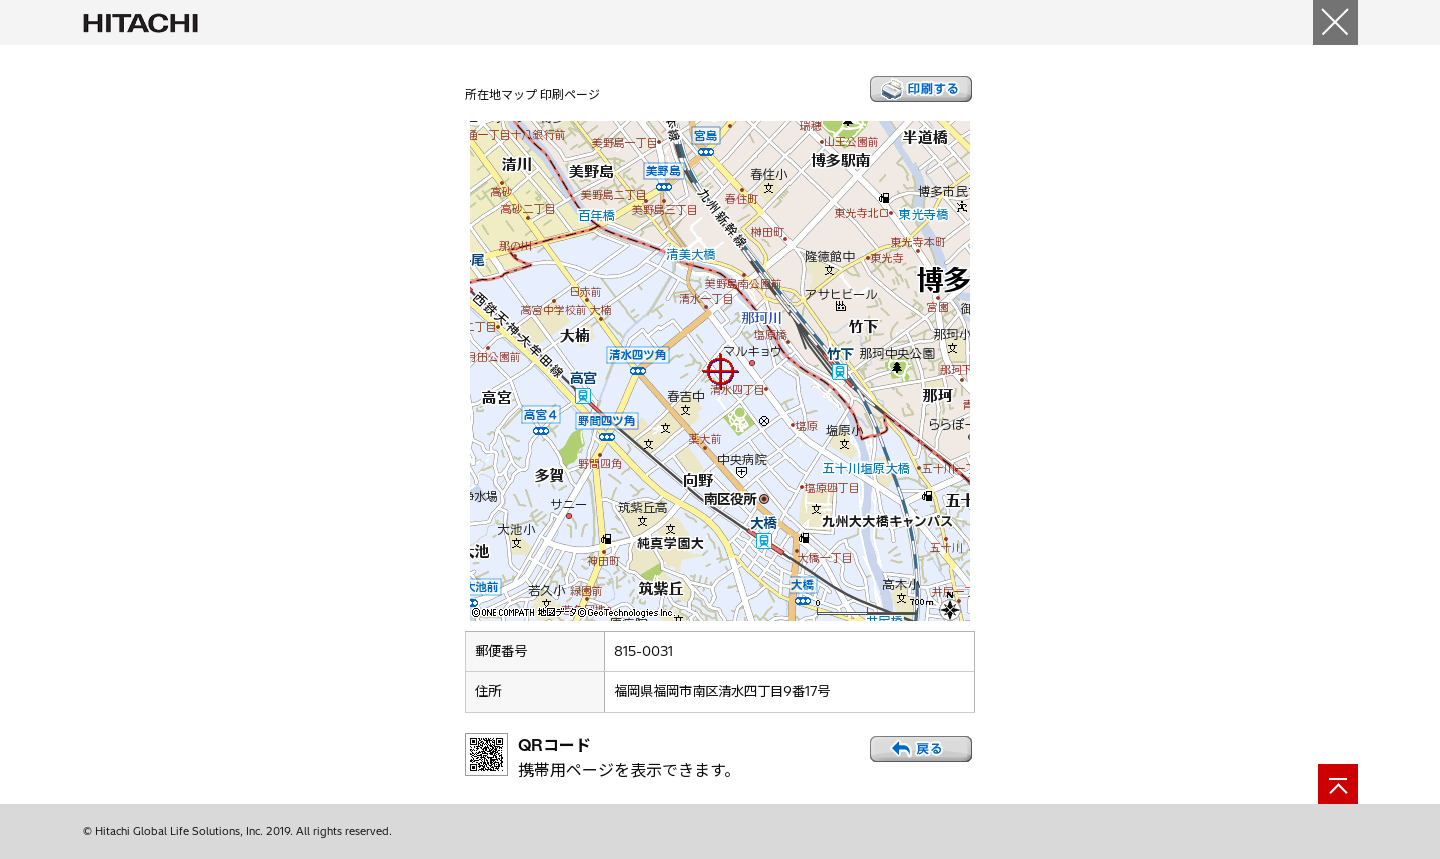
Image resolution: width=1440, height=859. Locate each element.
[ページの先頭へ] (1338, 784)
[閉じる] (1335, 22)
